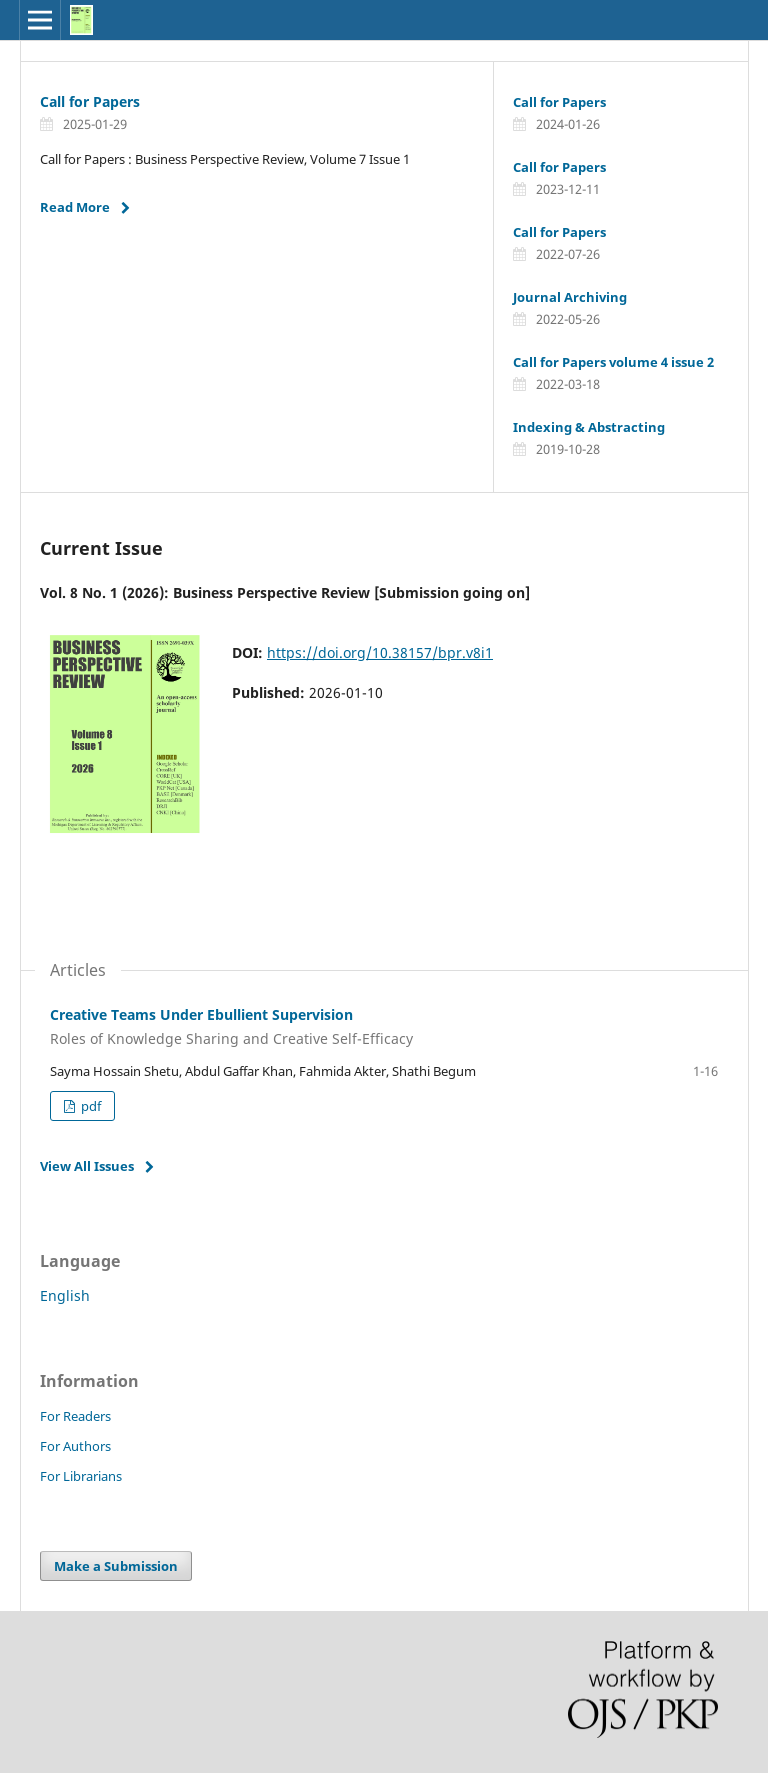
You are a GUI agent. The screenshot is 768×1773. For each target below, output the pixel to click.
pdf (89, 1106)
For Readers (75, 1416)
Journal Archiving (570, 297)
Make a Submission (116, 1566)
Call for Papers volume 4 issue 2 (613, 362)
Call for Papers (90, 101)
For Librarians (81, 1476)
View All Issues (87, 1166)
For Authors (75, 1446)
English (65, 1295)
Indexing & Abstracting (589, 427)
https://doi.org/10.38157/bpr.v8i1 (380, 652)
